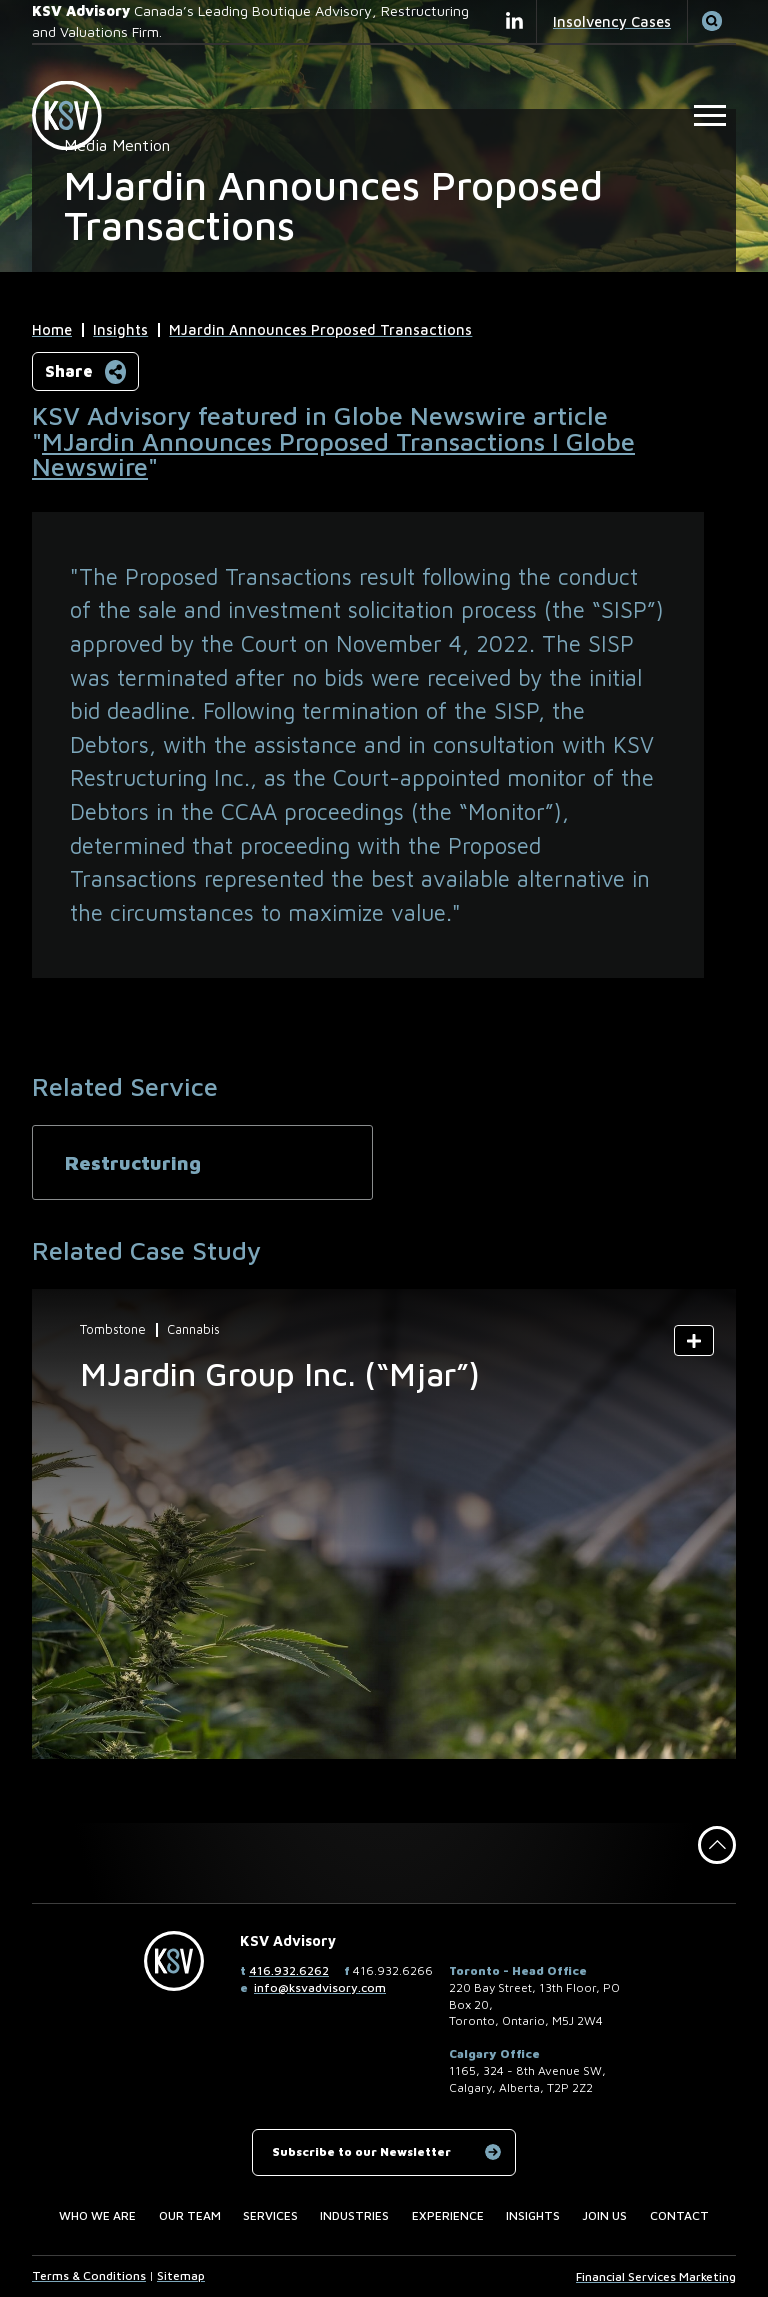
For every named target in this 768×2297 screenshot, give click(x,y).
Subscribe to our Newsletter (361, 2151)
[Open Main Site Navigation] (710, 115)
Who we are (97, 2215)
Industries (354, 2215)
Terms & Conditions (89, 2275)
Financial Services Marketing (656, 2276)
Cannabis (193, 1330)
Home (52, 329)
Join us (604, 2215)
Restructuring (133, 1162)
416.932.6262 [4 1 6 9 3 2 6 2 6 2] (289, 1970)
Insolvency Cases (612, 21)
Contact (679, 2215)
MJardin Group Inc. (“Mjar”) (280, 1374)
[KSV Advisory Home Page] (75, 115)
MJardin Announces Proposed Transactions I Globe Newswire (333, 454)
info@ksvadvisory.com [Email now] (320, 1987)
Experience (448, 2215)
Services (270, 2215)
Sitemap (181, 2275)
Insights (120, 329)
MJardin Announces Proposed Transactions (320, 329)
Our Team (190, 2215)
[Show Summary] (694, 1340)
